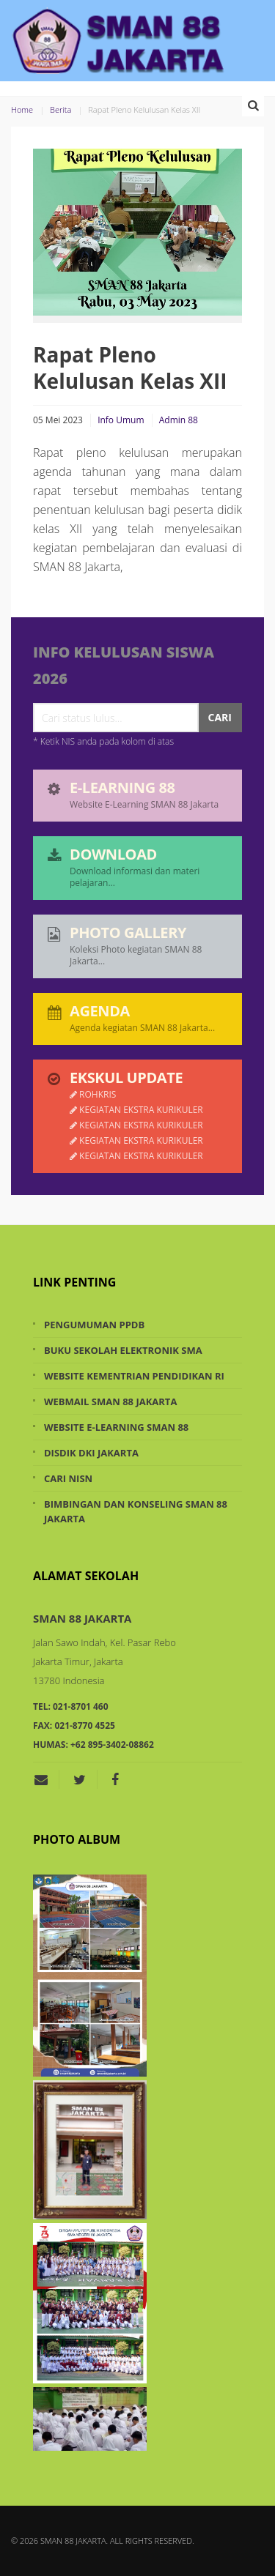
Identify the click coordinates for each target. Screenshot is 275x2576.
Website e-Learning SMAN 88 (116, 1427)
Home (22, 109)
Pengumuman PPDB (94, 1324)
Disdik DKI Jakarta (91, 1452)
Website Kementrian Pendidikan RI (134, 1375)
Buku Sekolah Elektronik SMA (123, 1350)
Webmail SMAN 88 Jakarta (110, 1401)
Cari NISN (68, 1478)
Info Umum (121, 420)
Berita (60, 109)
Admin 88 (178, 420)
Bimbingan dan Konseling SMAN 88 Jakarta (135, 1511)
